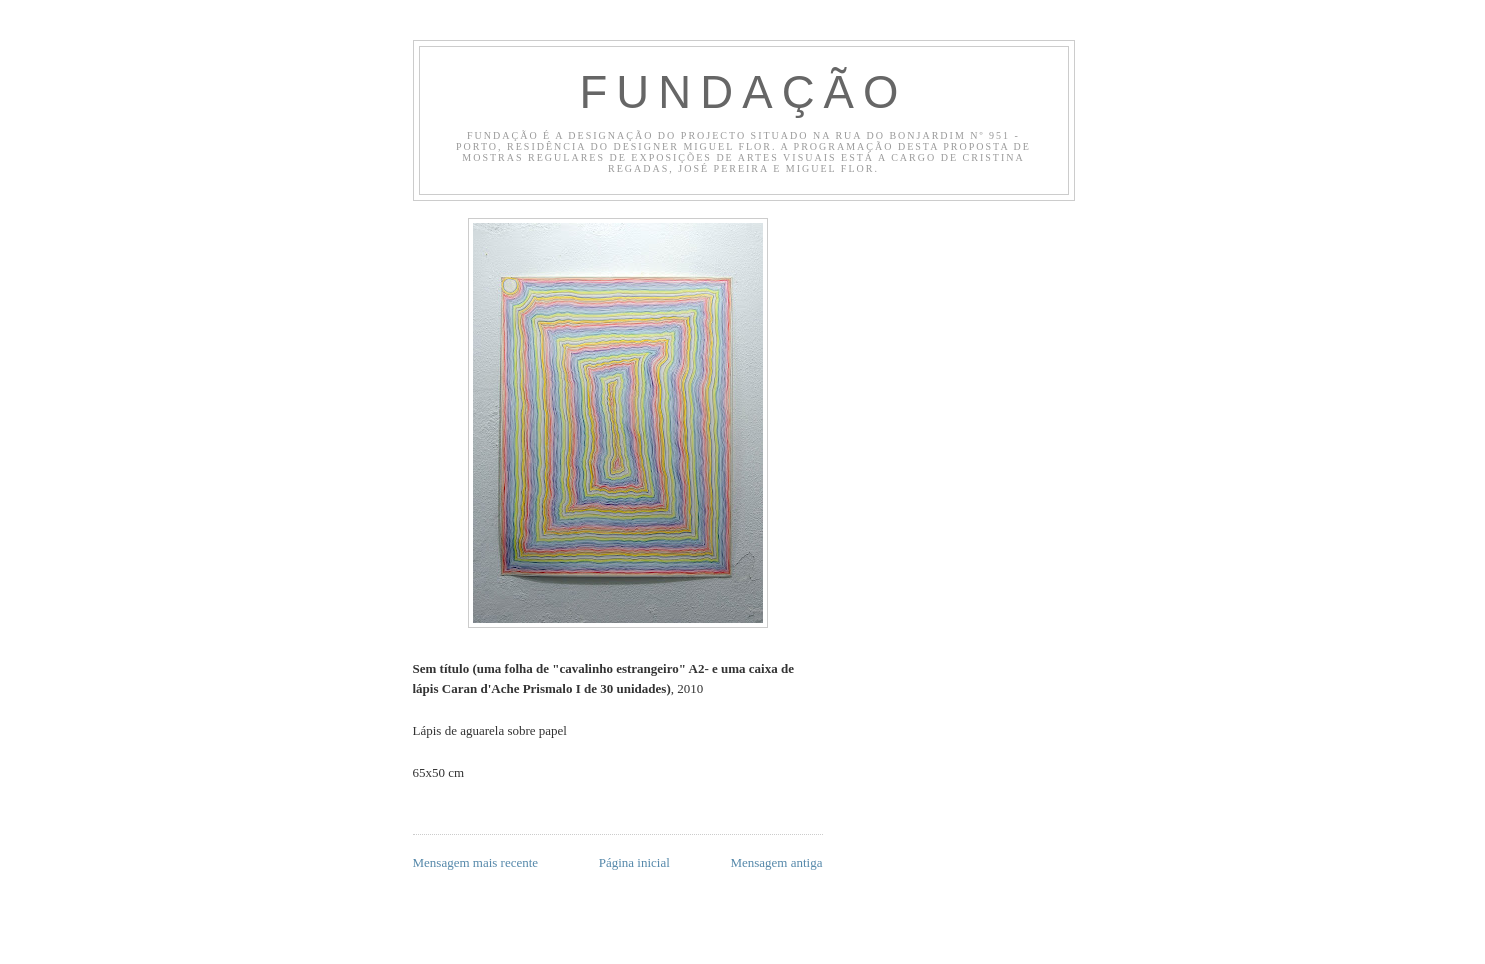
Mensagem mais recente (476, 862)
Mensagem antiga (776, 862)
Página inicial (634, 862)
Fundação (743, 92)
